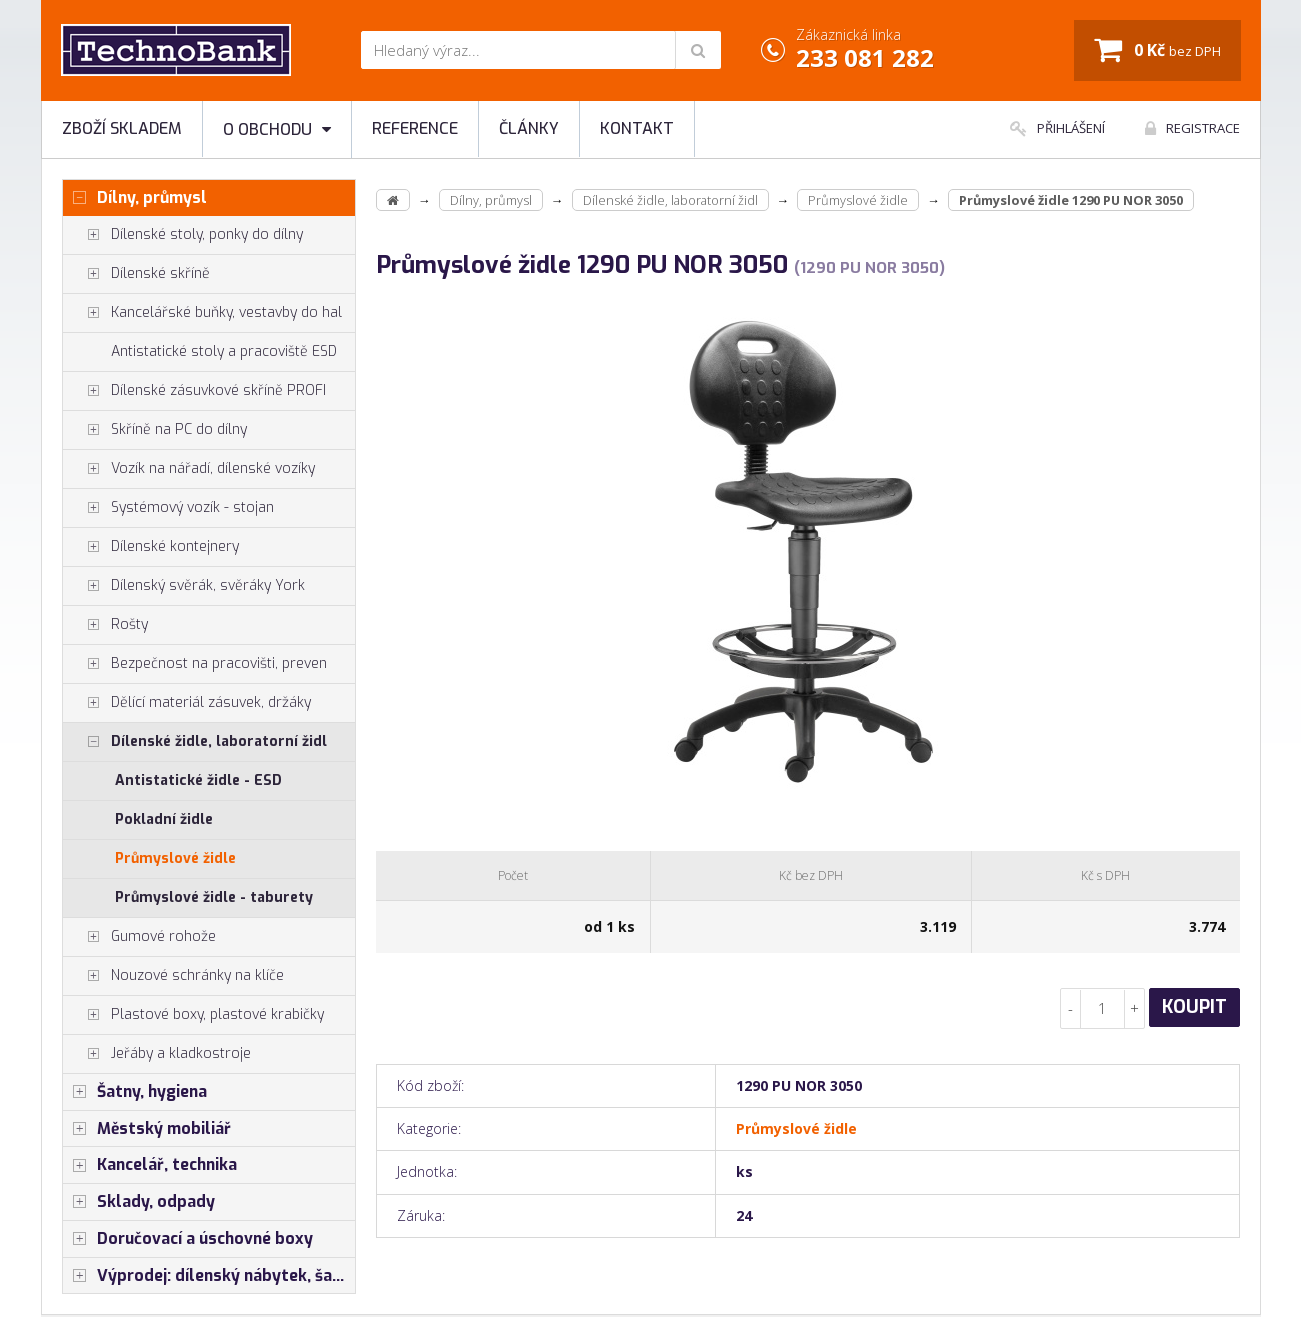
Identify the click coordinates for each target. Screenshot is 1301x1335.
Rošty (105, 625)
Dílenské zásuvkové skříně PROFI (194, 391)
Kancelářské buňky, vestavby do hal (202, 313)
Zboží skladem (122, 128)
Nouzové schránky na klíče (173, 976)
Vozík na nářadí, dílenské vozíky (189, 469)
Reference (415, 128)
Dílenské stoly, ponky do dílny (183, 235)
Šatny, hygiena (135, 1092)
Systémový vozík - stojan (168, 508)
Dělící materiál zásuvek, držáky (187, 703)
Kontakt (637, 128)
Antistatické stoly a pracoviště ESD (224, 351)
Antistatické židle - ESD (198, 780)
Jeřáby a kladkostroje (157, 1054)
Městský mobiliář (147, 1129)
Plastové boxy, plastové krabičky (193, 1015)
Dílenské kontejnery (151, 547)
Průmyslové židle (175, 858)
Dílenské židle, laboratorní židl (195, 742)
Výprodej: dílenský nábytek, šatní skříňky (209, 1276)
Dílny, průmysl (135, 198)
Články (529, 128)
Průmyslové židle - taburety (214, 897)
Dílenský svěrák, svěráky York (184, 586)
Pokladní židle (164, 819)
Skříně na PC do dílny (155, 430)
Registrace (1192, 128)
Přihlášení (1057, 128)
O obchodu (277, 129)
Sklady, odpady (139, 1202)
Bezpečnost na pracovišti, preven (195, 664)
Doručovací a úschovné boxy (188, 1239)
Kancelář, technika (150, 1165)
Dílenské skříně (136, 274)
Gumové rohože (139, 937)
